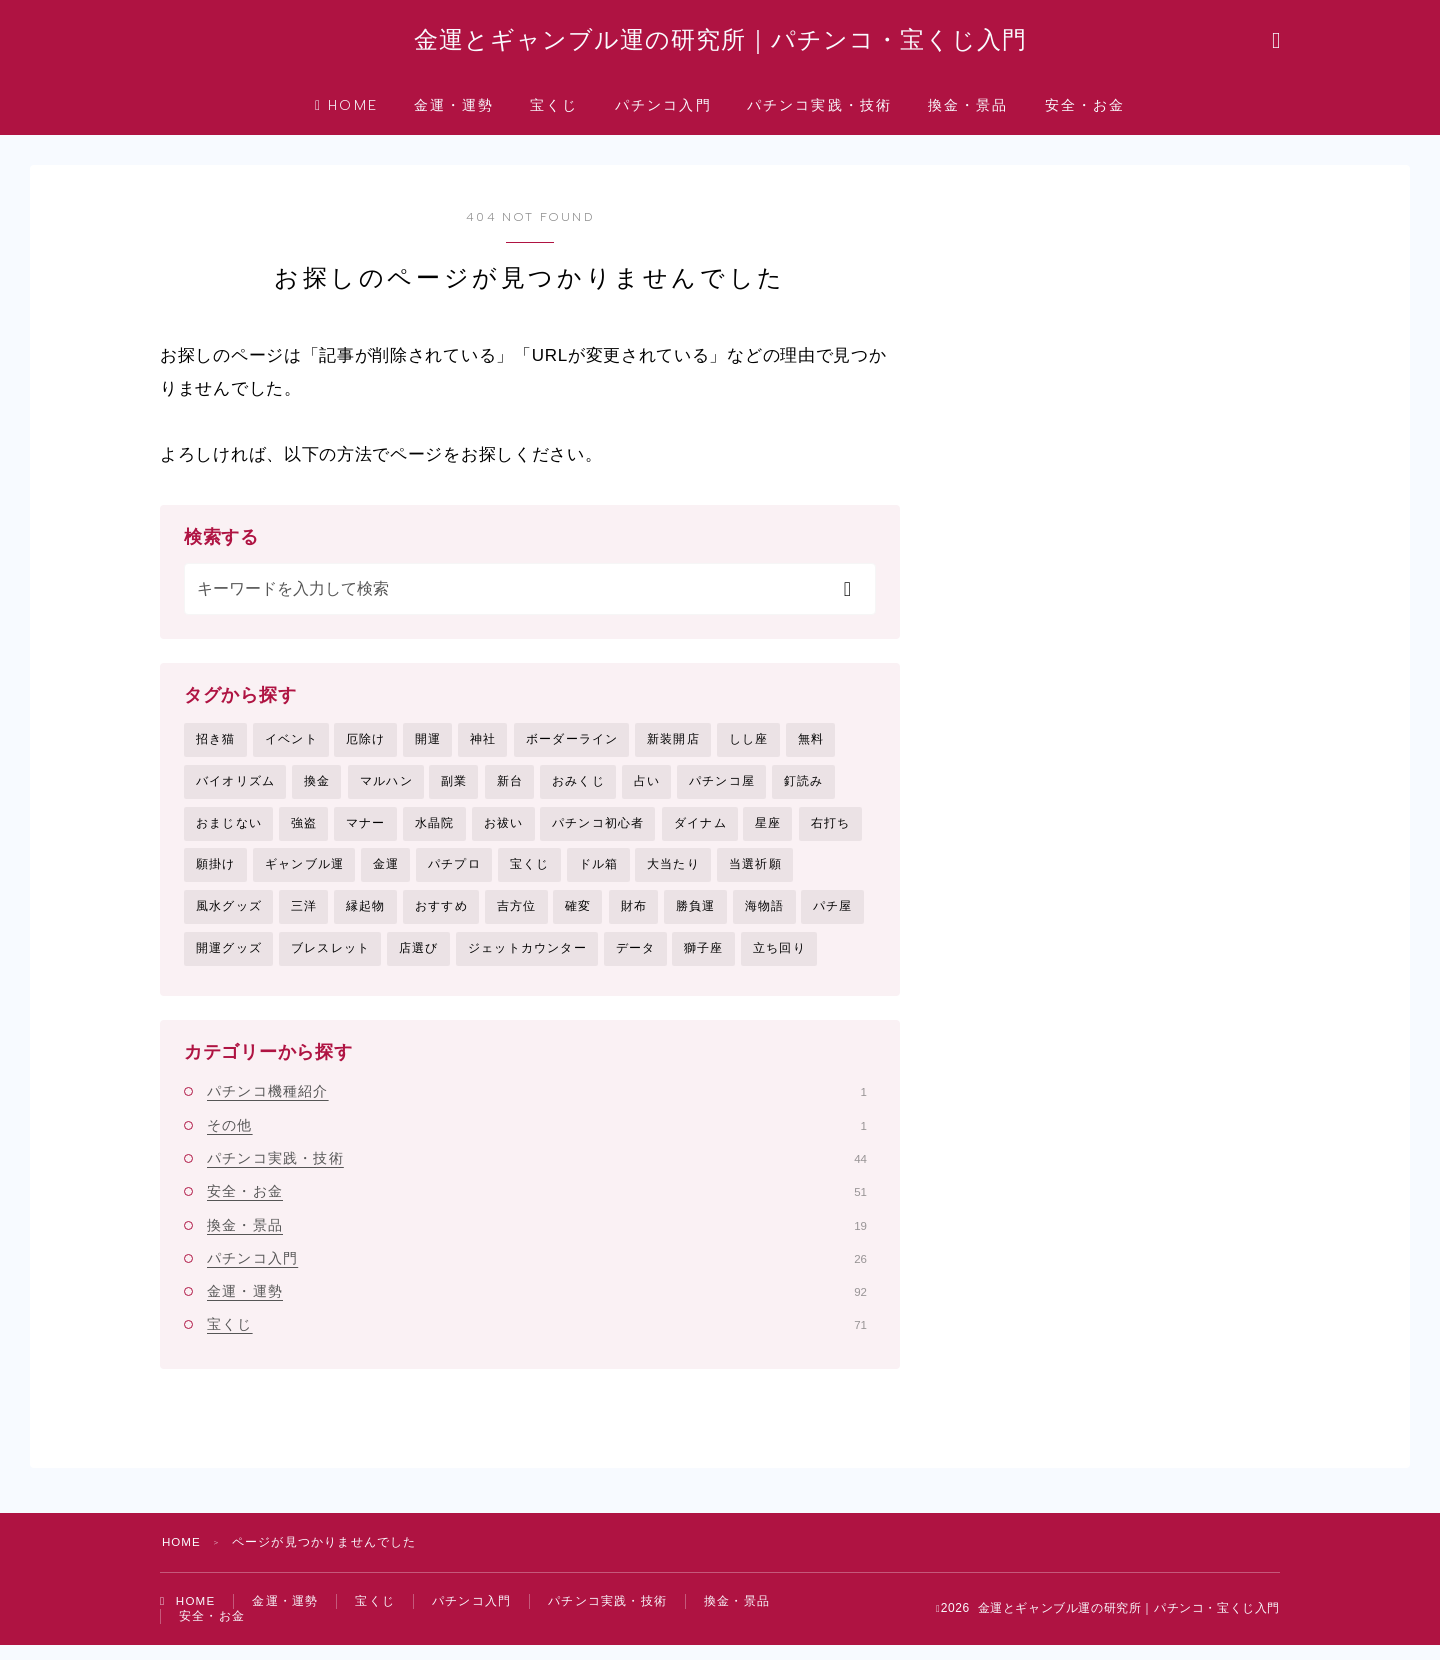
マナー (366, 832)
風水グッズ (229, 916)
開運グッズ (229, 959)
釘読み (804, 789)
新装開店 (673, 747)
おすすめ (441, 916)
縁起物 (366, 916)
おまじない (229, 832)
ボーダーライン (572, 747)
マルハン (386, 789)
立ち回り (779, 959)
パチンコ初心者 (598, 832)
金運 (386, 874)
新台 (510, 789)
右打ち (831, 832)
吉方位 (517, 916)
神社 (483, 747)
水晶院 (435, 832)
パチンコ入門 (663, 113)
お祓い (504, 832)
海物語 (765, 916)
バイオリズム (235, 789)
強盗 (304, 832)
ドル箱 (599, 874)
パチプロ (454, 874)
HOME (346, 113)
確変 (578, 916)
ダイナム (700, 832)
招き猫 (216, 747)
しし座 (749, 747)
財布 (634, 916)
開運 (428, 747)
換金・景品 (968, 113)
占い (647, 789)
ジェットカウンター (527, 959)
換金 (317, 789)
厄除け (366, 747)
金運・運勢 (454, 113)
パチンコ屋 (722, 789)
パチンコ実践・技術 (819, 113)
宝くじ (554, 113)
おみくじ (578, 789)
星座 (768, 832)
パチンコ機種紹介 (537, 1102)
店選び (419, 959)
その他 (537, 1136)
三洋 (304, 916)
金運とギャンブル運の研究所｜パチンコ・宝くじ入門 (720, 44)
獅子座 (704, 959)
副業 (454, 789)
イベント (291, 747)
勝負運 (696, 916)
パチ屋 (833, 916)
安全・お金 (1085, 113)
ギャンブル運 (304, 874)
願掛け (216, 874)
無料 (811, 747)
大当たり (673, 874)
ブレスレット (330, 959)
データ (636, 959)
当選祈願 (755, 874)
